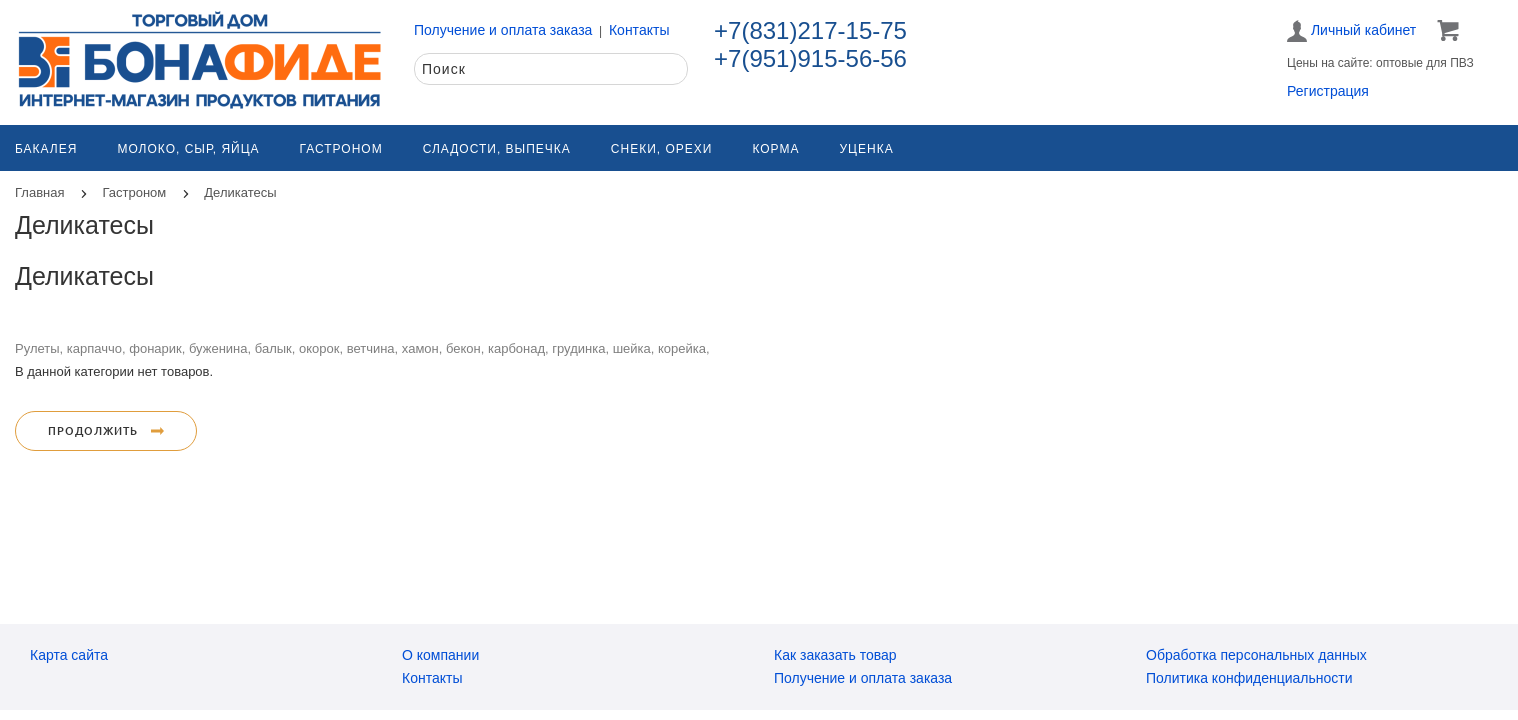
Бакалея (46, 149)
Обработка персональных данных (1256, 655)
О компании (440, 655)
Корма (775, 149)
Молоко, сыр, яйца (188, 149)
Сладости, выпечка (497, 149)
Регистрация (1328, 91)
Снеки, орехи (662, 149)
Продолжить (106, 431)
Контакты (639, 30)
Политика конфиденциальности (1249, 678)
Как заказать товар (835, 655)
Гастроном (341, 149)
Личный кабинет (1351, 31)
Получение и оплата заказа (503, 30)
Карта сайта (69, 655)
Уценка (866, 149)
